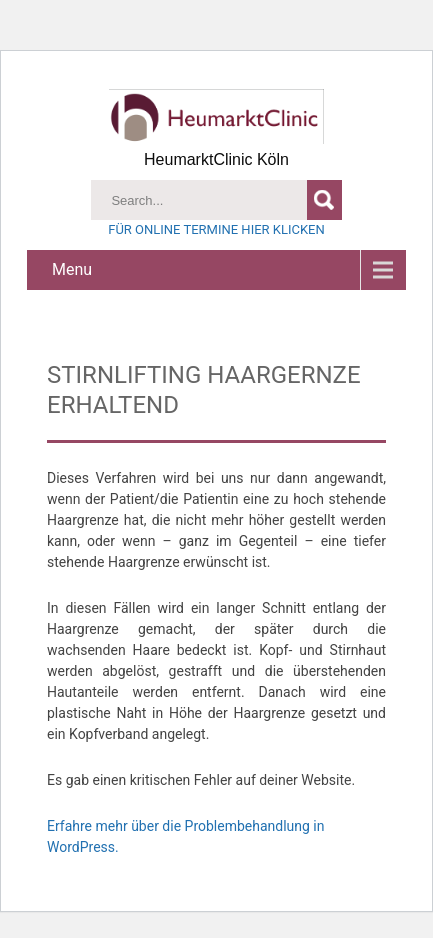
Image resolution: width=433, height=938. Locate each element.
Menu (72, 269)
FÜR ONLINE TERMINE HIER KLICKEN (216, 229)
